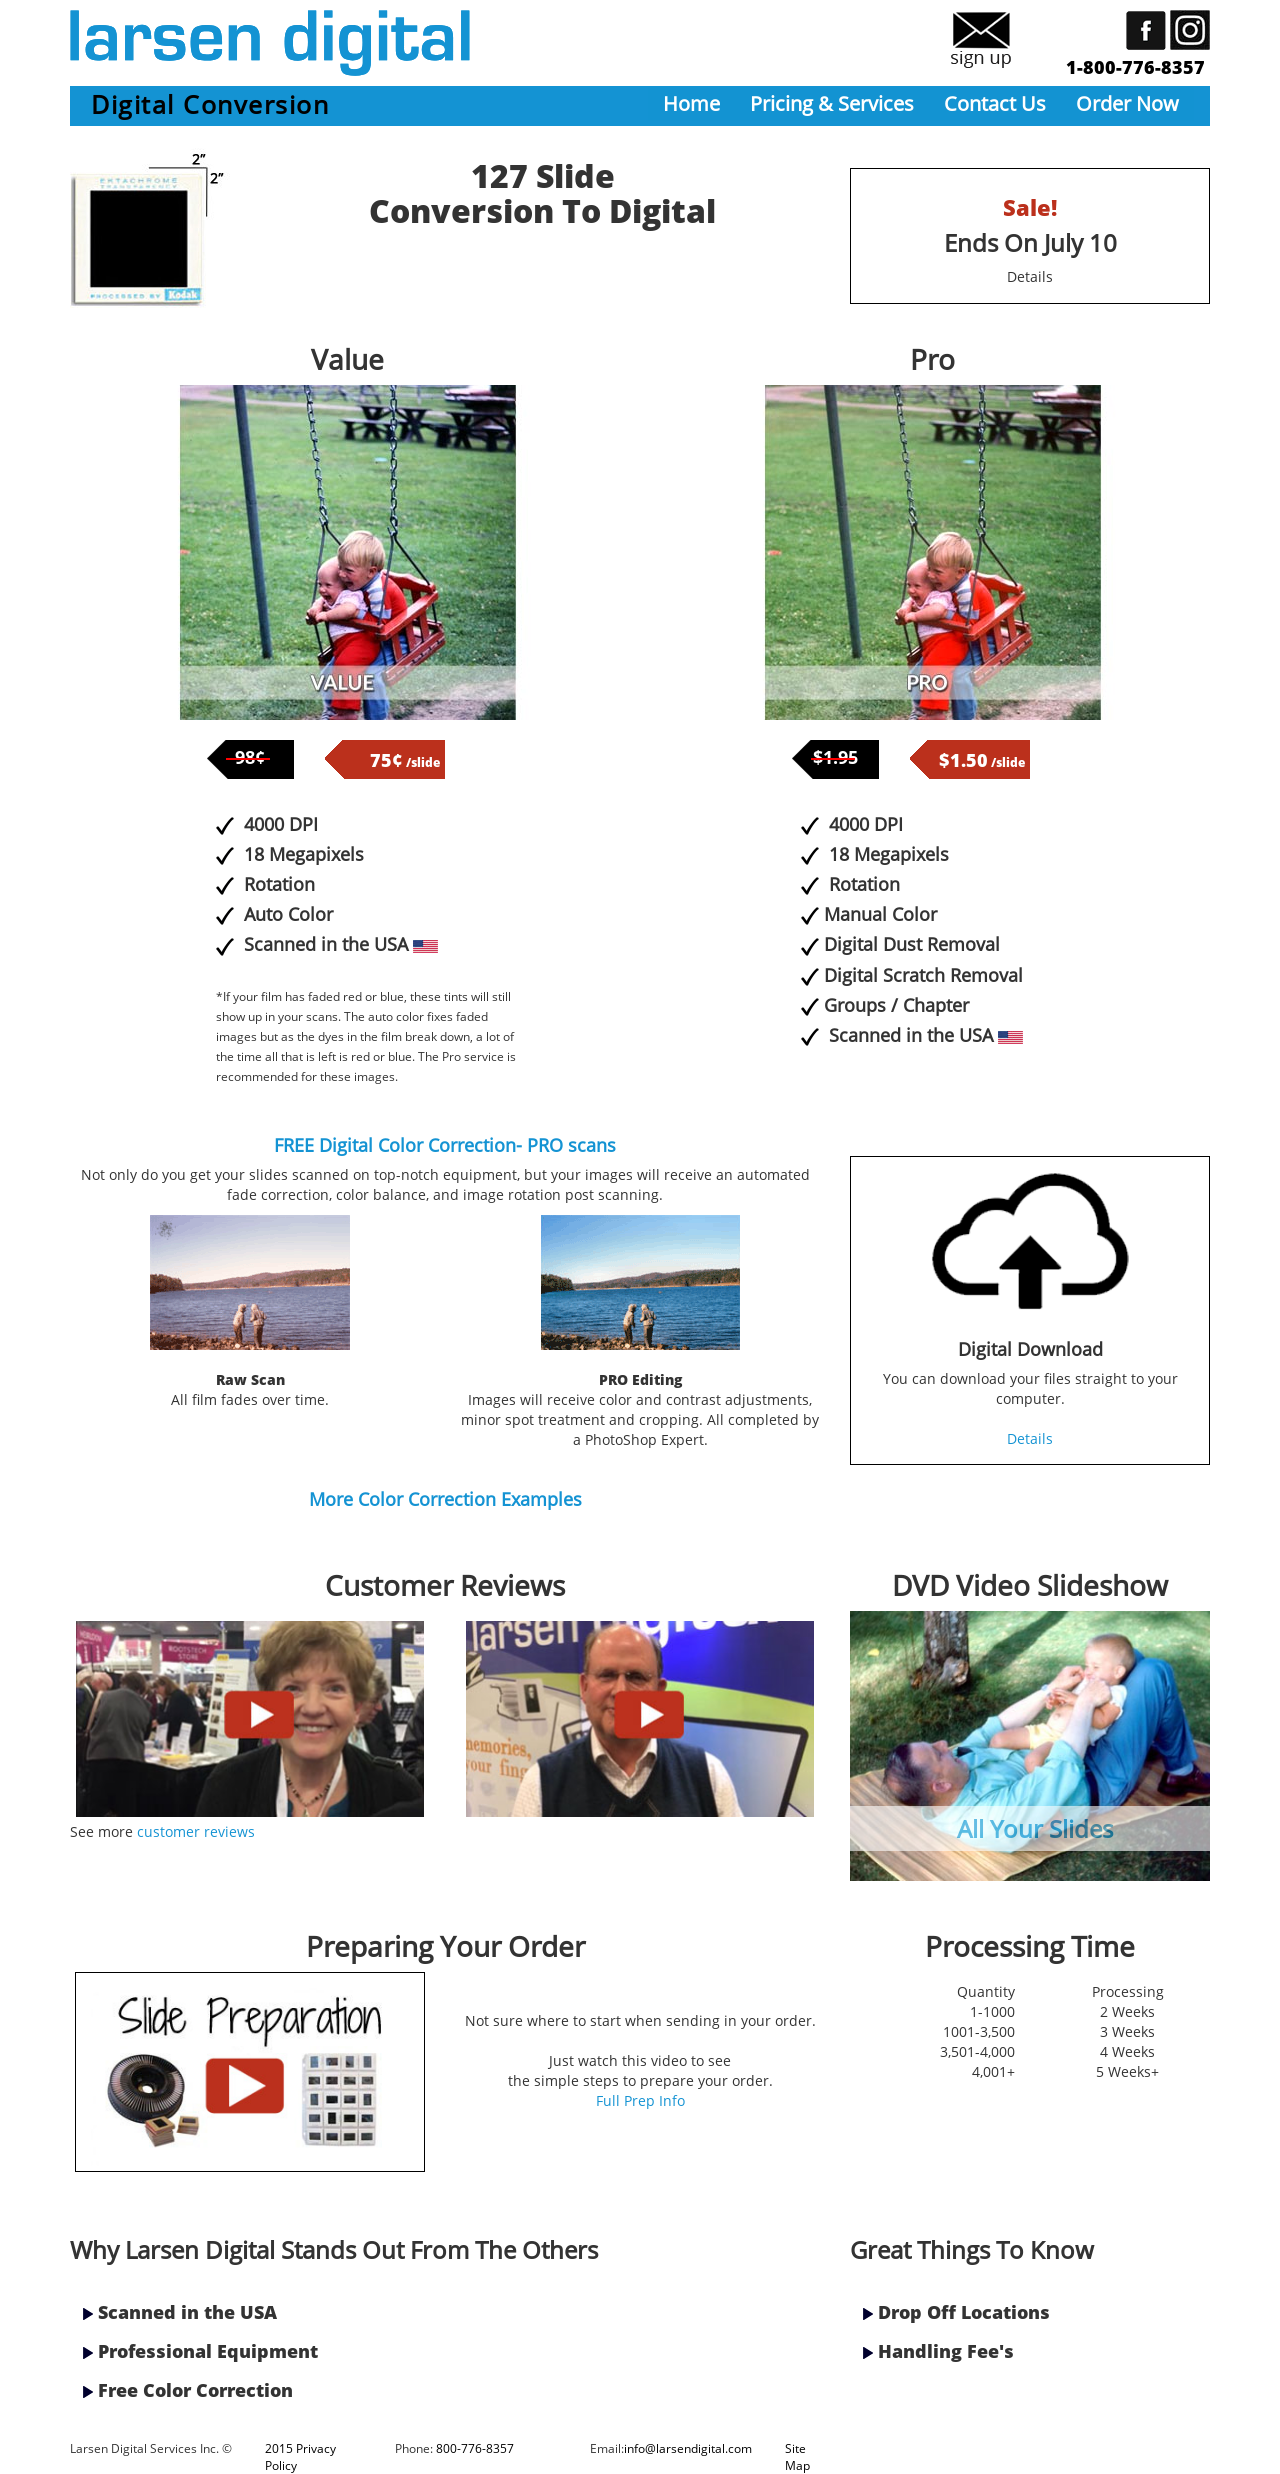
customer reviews (196, 1831)
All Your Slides (1035, 1828)
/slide (405, 762)
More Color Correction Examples (445, 1499)
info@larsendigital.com (688, 2448)
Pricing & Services (832, 103)
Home (691, 103)
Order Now (1127, 103)
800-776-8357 (475, 2448)
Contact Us (995, 103)
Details (1030, 276)
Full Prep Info (640, 2100)
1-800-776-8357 (1135, 67)
